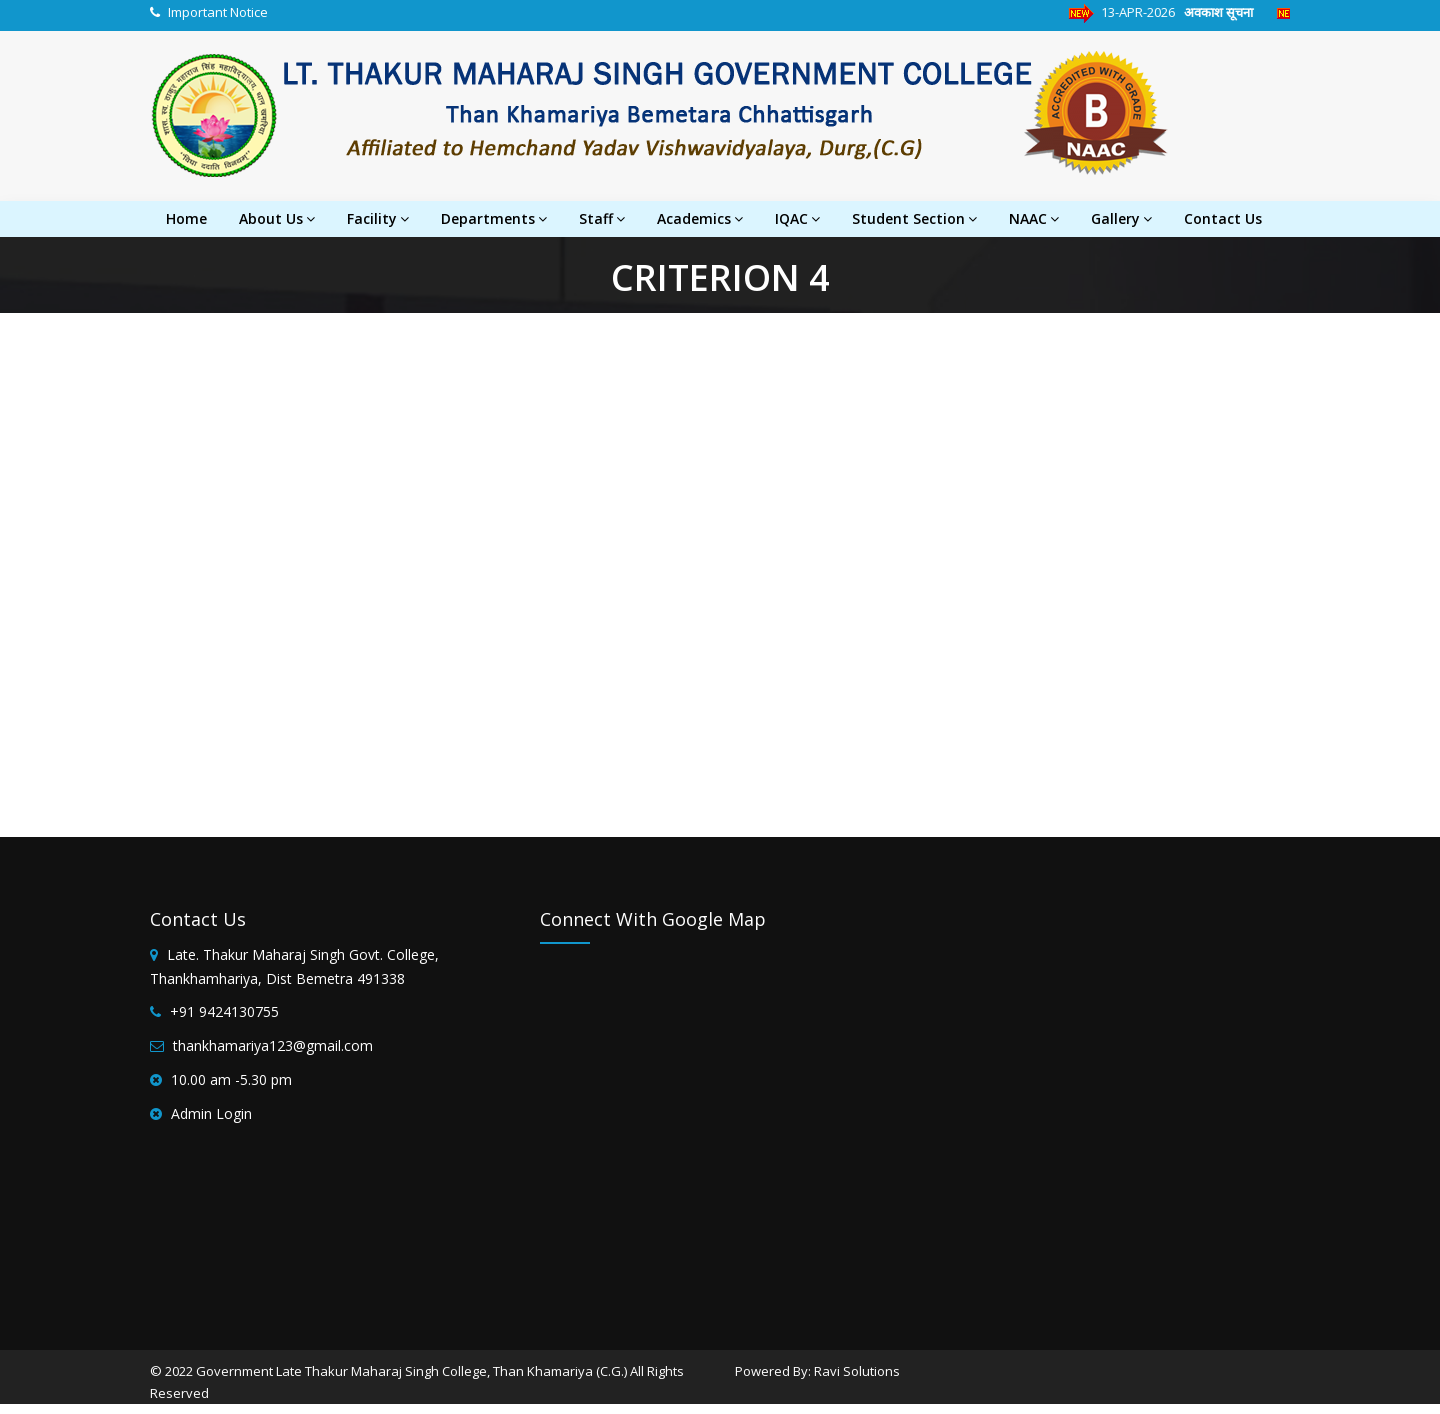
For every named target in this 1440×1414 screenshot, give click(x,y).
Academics (700, 218)
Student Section (914, 218)
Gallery (1121, 218)
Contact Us (1223, 218)
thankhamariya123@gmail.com (273, 1045)
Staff (602, 218)
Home (186, 218)
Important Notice (218, 12)
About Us (277, 218)
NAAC (1034, 218)
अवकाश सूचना (1227, 12)
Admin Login (211, 1113)
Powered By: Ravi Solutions (817, 1371)
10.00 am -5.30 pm (231, 1079)
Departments (494, 218)
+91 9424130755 (224, 1011)
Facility (378, 218)
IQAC (797, 218)
